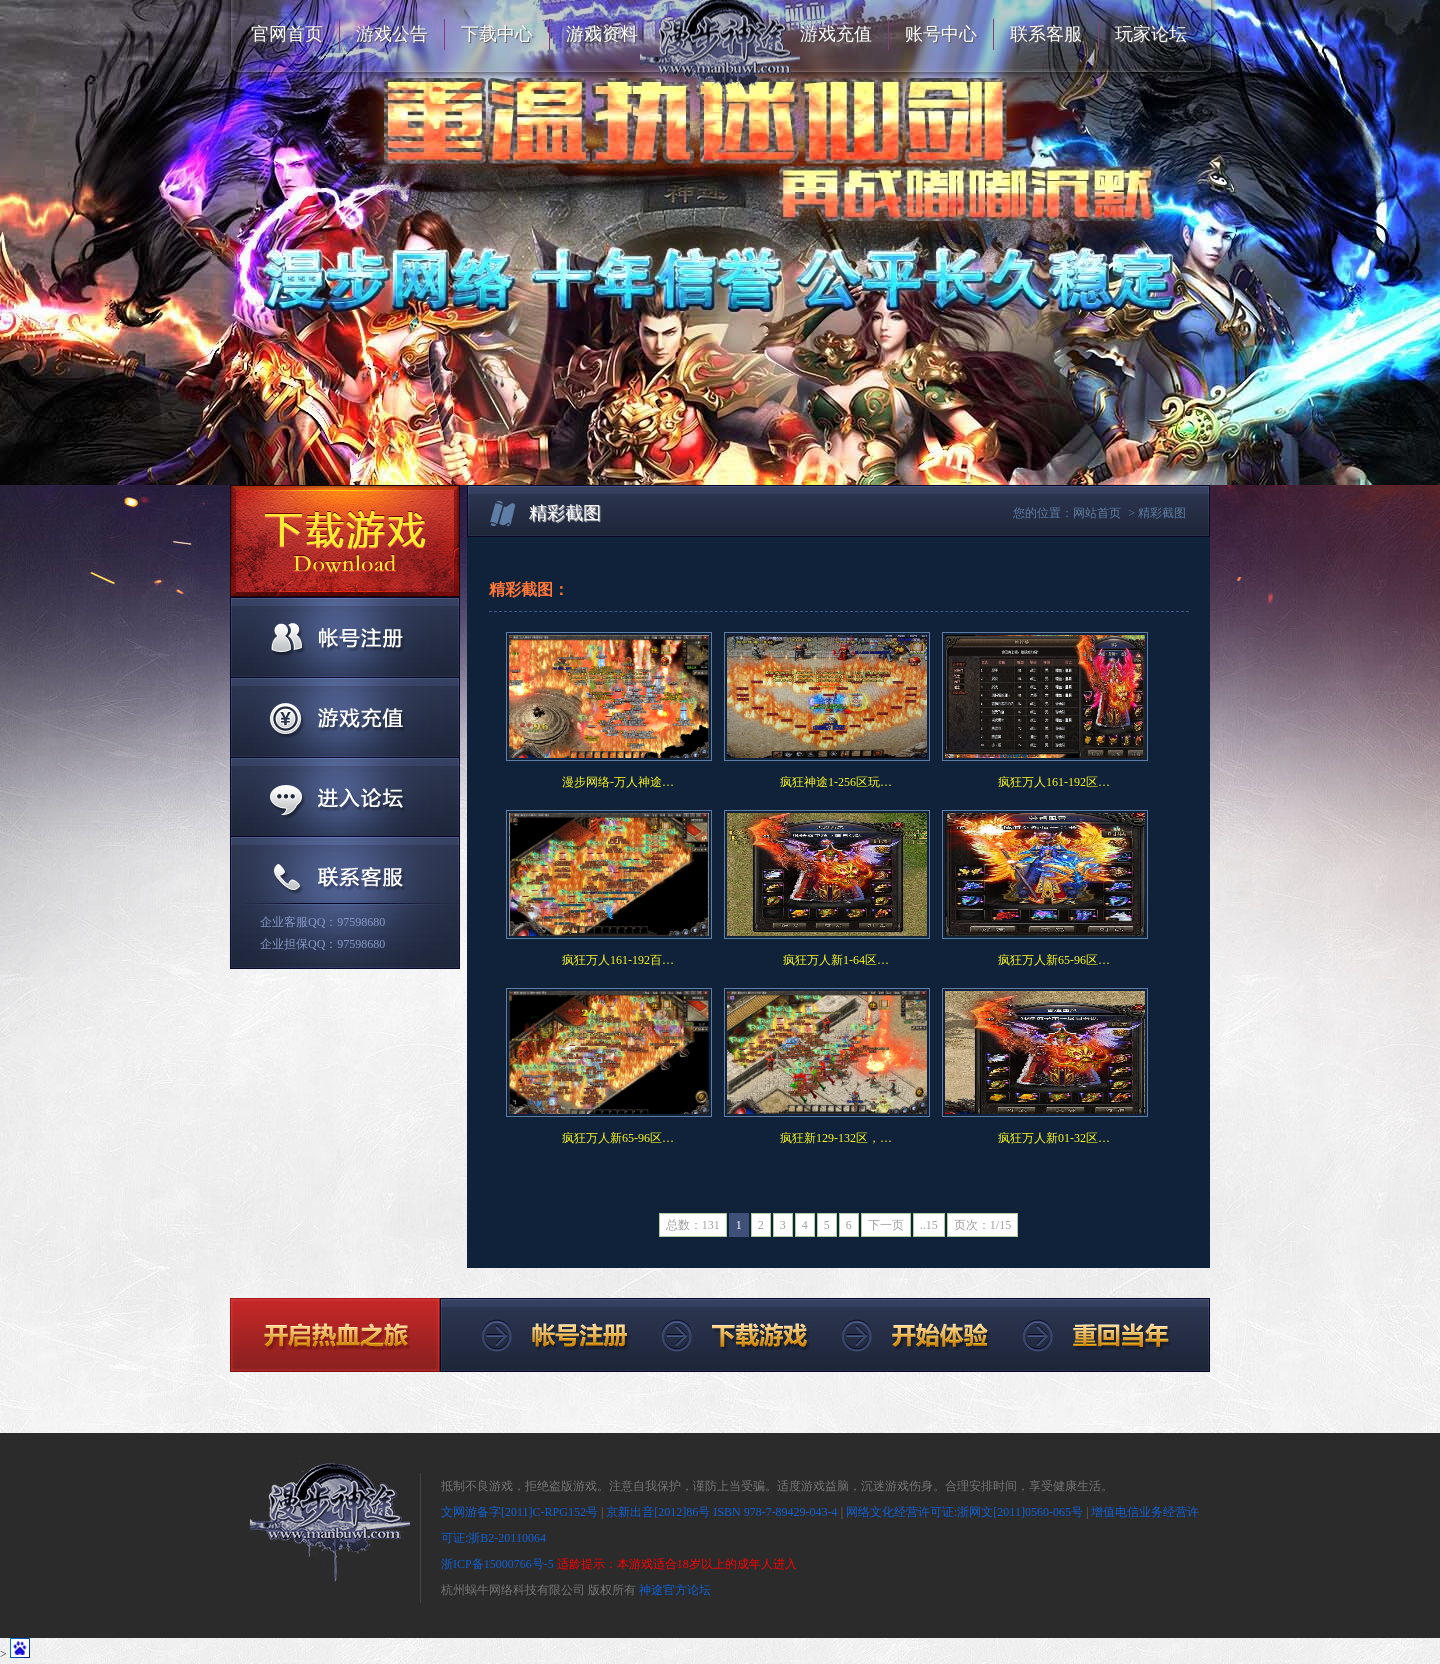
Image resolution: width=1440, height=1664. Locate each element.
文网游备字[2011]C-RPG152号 (519, 1512)
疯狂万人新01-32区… (1054, 1138)
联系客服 (1046, 34)
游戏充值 (836, 34)
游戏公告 (392, 34)
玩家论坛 (1151, 34)
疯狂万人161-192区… (1054, 782)
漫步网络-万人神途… (618, 782)
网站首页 (1097, 513)
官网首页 (287, 34)
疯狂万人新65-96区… (1054, 960)
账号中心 (941, 34)
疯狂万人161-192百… (618, 960)
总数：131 (693, 1225)
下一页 (886, 1225)
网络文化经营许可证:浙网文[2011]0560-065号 (964, 1512)
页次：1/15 (982, 1225)
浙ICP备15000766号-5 (497, 1564)
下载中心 (497, 34)
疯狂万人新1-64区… (836, 960)
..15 (929, 1225)
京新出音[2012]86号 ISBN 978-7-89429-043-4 (721, 1512)
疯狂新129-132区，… (836, 1138)
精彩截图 (1162, 513)
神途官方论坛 (675, 1590)
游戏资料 (602, 34)
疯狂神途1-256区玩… (836, 782)
